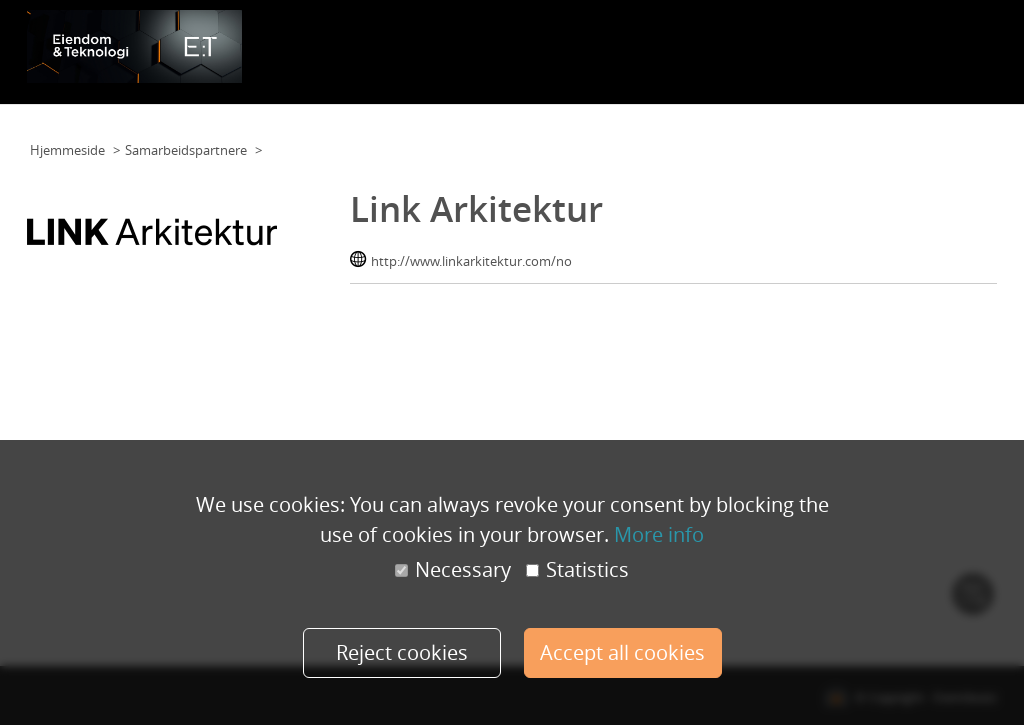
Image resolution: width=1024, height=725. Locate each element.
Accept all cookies (622, 652)
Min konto (960, 46)
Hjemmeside (67, 150)
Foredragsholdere (672, 46)
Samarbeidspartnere (802, 46)
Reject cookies (402, 652)
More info (659, 534)
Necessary (453, 570)
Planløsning (570, 46)
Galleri (898, 46)
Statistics (577, 570)
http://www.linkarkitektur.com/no (471, 261)
